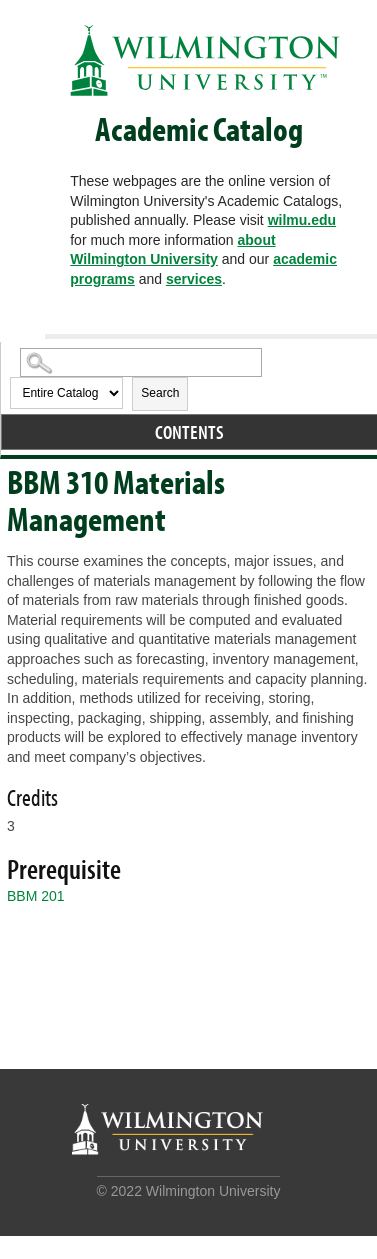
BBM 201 (36, 896)
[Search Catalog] (141, 362)
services (194, 279)
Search (160, 393)
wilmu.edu (302, 220)
